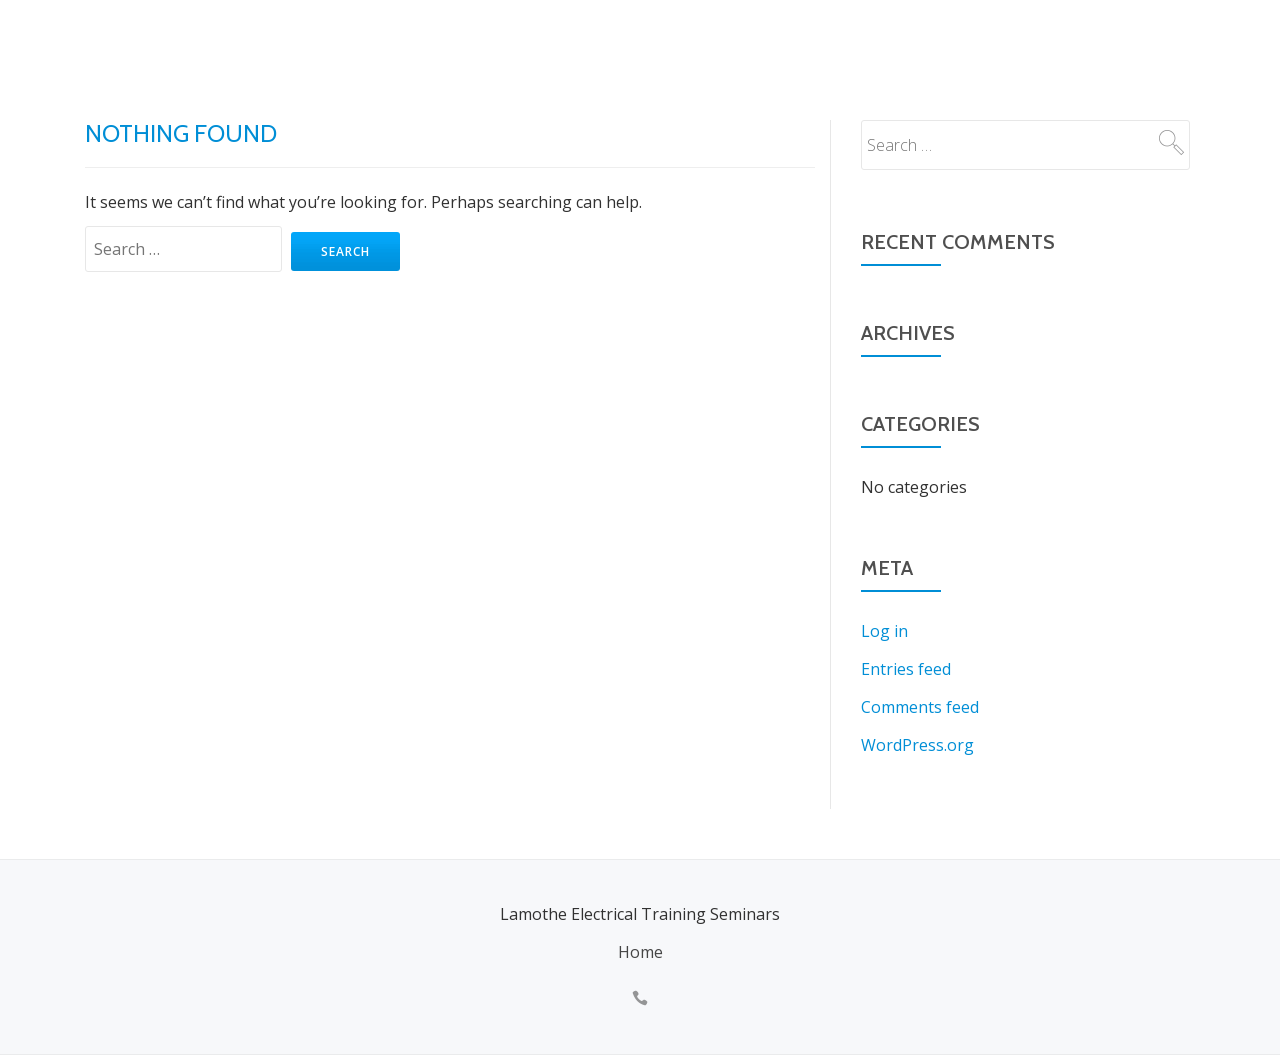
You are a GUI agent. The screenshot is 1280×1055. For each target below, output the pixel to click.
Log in (884, 631)
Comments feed (920, 707)
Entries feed (906, 669)
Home (640, 952)
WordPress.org (917, 745)
